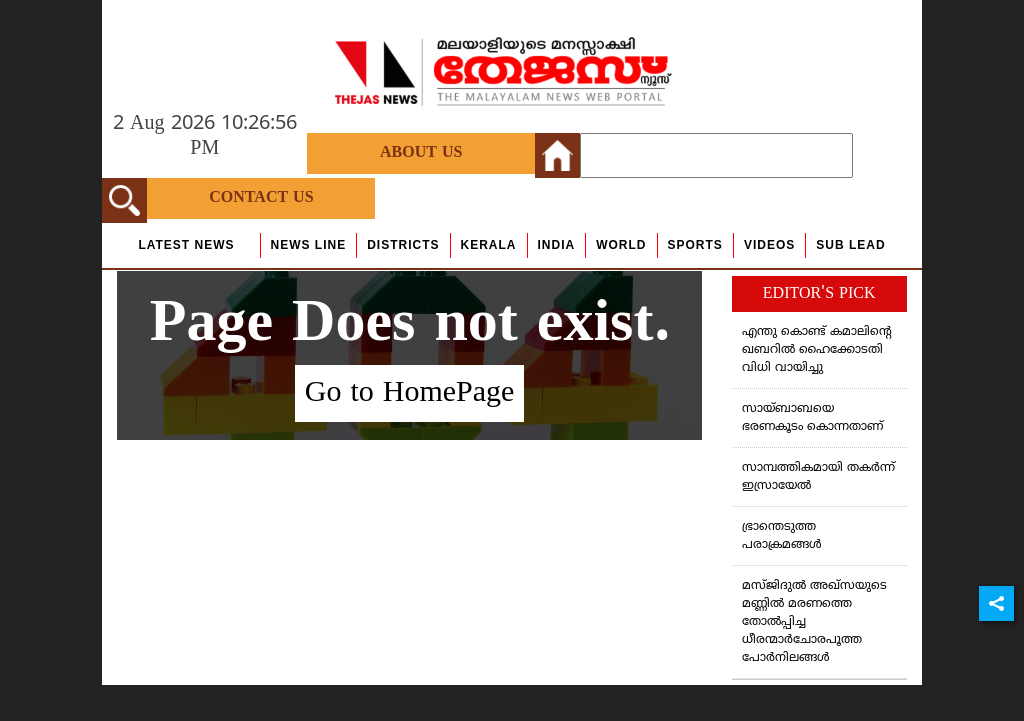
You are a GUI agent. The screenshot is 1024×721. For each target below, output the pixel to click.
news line (309, 245)
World (621, 245)
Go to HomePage (410, 393)
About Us (421, 153)
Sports (695, 245)
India (557, 245)
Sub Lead (850, 245)
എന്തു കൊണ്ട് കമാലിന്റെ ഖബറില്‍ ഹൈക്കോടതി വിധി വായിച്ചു (817, 350)
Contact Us (261, 198)
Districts (403, 245)
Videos (769, 245)
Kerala (489, 245)
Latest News (186, 245)
